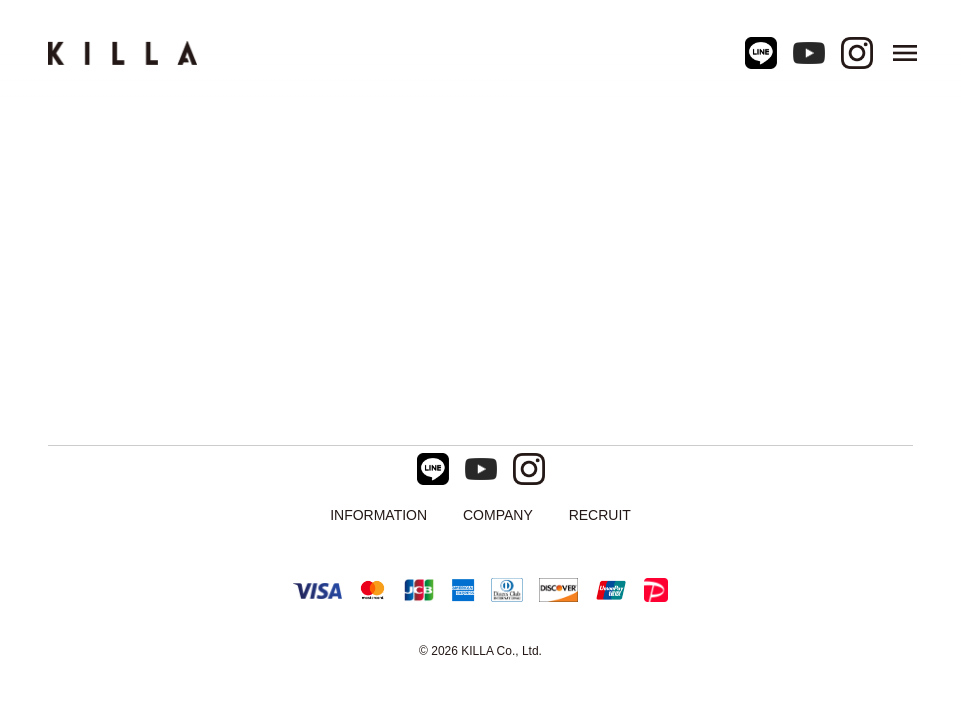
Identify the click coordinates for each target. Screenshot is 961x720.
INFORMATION (378, 515)
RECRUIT (600, 515)
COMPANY (498, 515)
